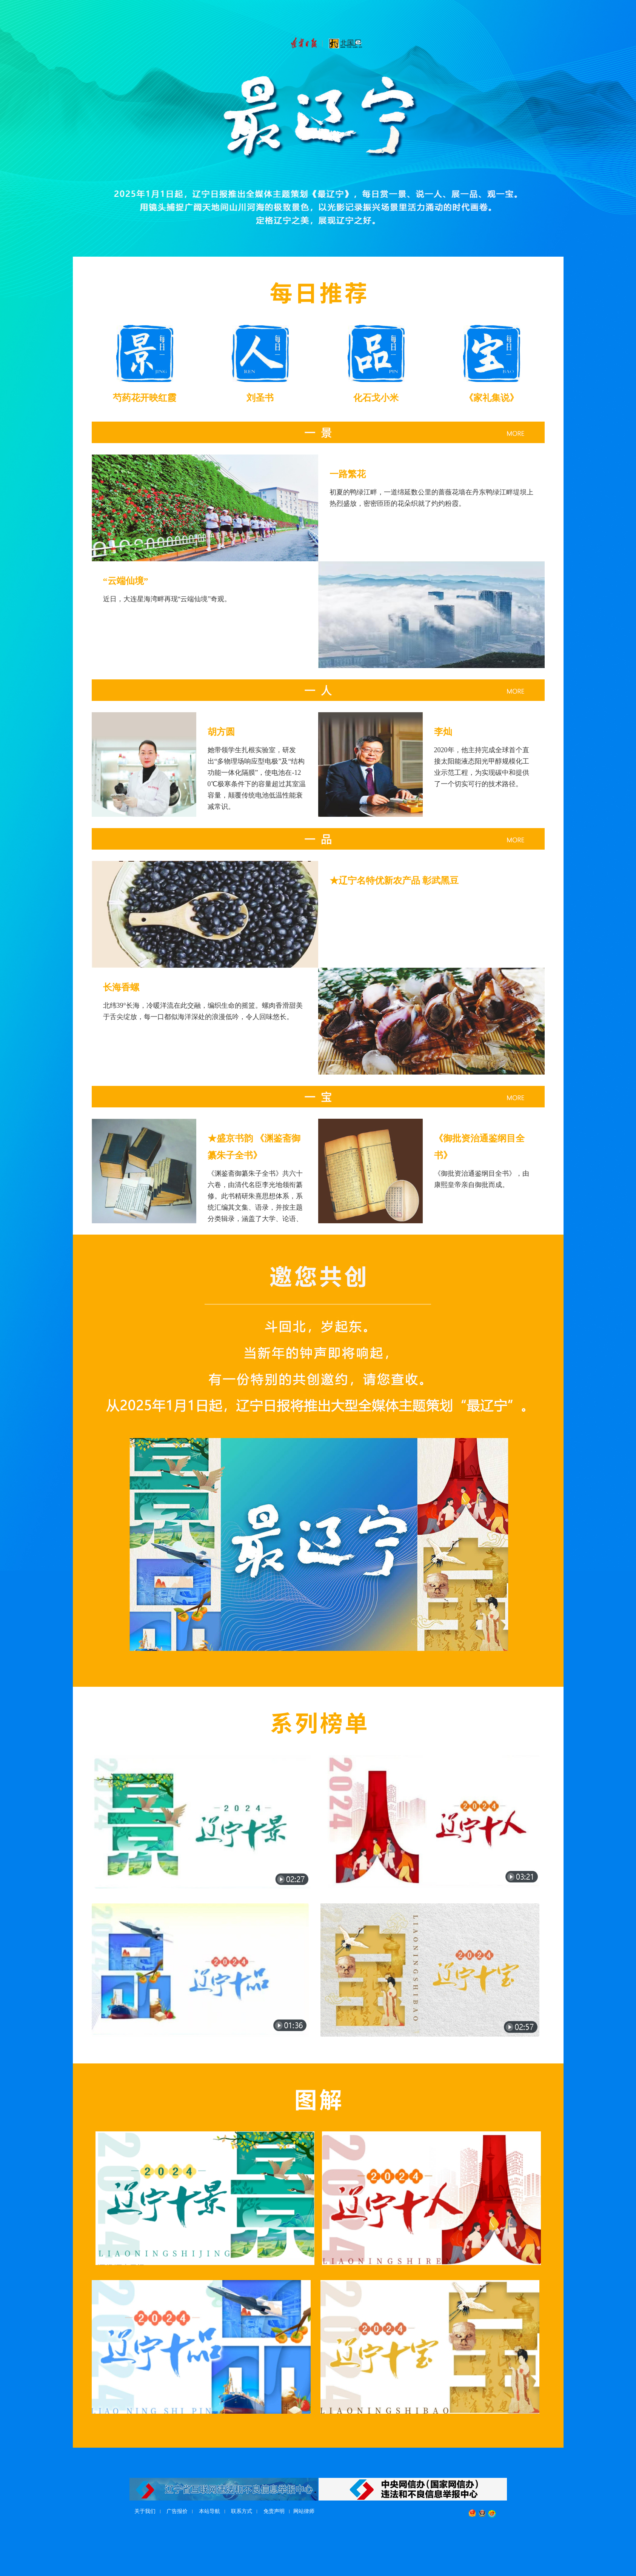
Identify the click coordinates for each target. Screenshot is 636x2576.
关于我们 (145, 2511)
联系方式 (241, 2511)
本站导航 (209, 2511)
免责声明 (274, 2511)
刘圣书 (260, 398)
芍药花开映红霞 (144, 398)
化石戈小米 (376, 398)
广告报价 (177, 2511)
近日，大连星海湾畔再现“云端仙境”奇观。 (167, 599)
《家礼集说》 (491, 398)
